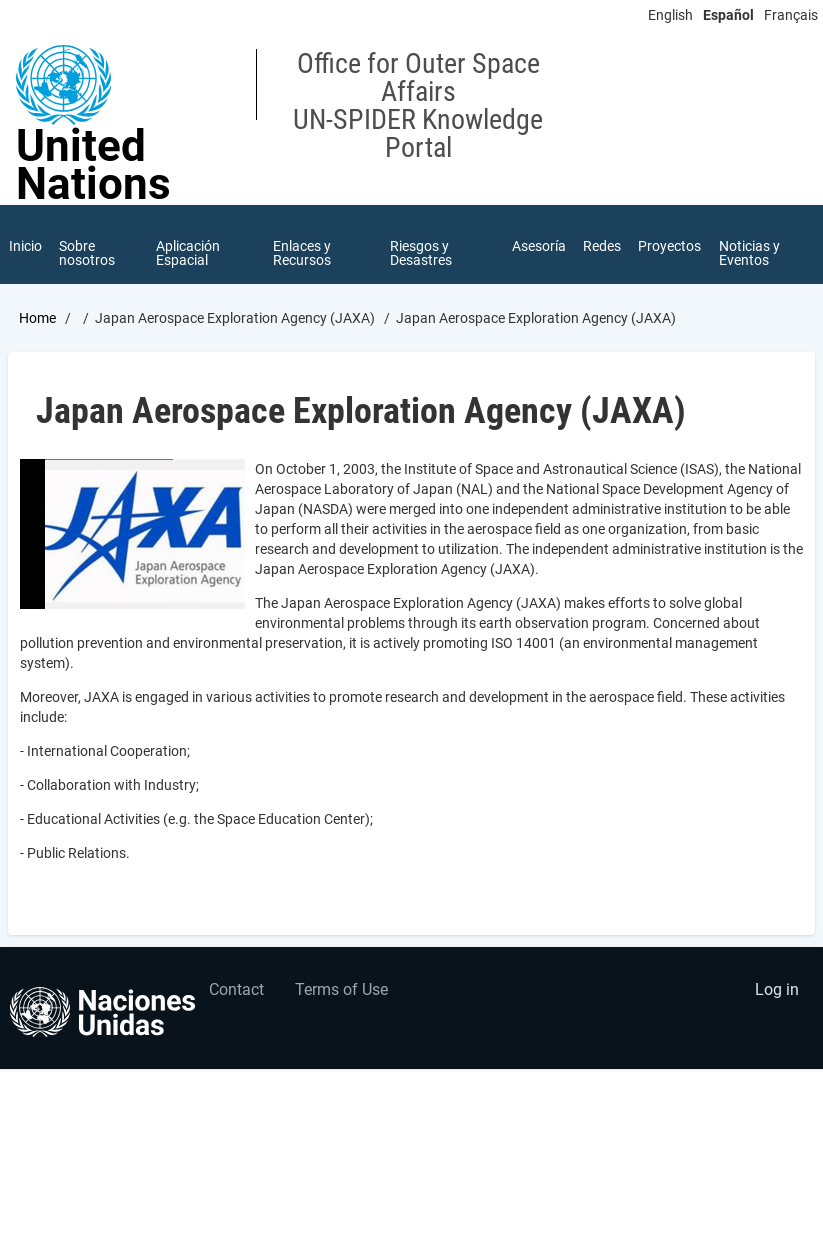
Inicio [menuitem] (25, 246)
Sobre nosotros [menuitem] (88, 253)
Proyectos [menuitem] (670, 246)
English (670, 15)
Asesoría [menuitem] (538, 246)
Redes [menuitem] (602, 246)
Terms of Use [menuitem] (341, 990)
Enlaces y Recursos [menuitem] (302, 253)
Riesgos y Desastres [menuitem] (421, 253)
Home (37, 319)
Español (728, 15)
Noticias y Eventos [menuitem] (750, 253)
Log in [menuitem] (777, 990)
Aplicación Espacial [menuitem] (188, 253)
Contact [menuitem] (236, 990)
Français (791, 15)
